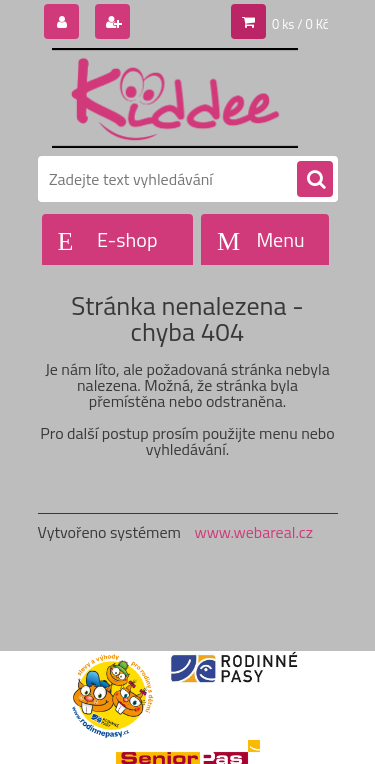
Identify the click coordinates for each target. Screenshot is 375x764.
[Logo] (175, 98)
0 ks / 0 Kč (300, 24)
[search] (315, 180)
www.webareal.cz (253, 532)
